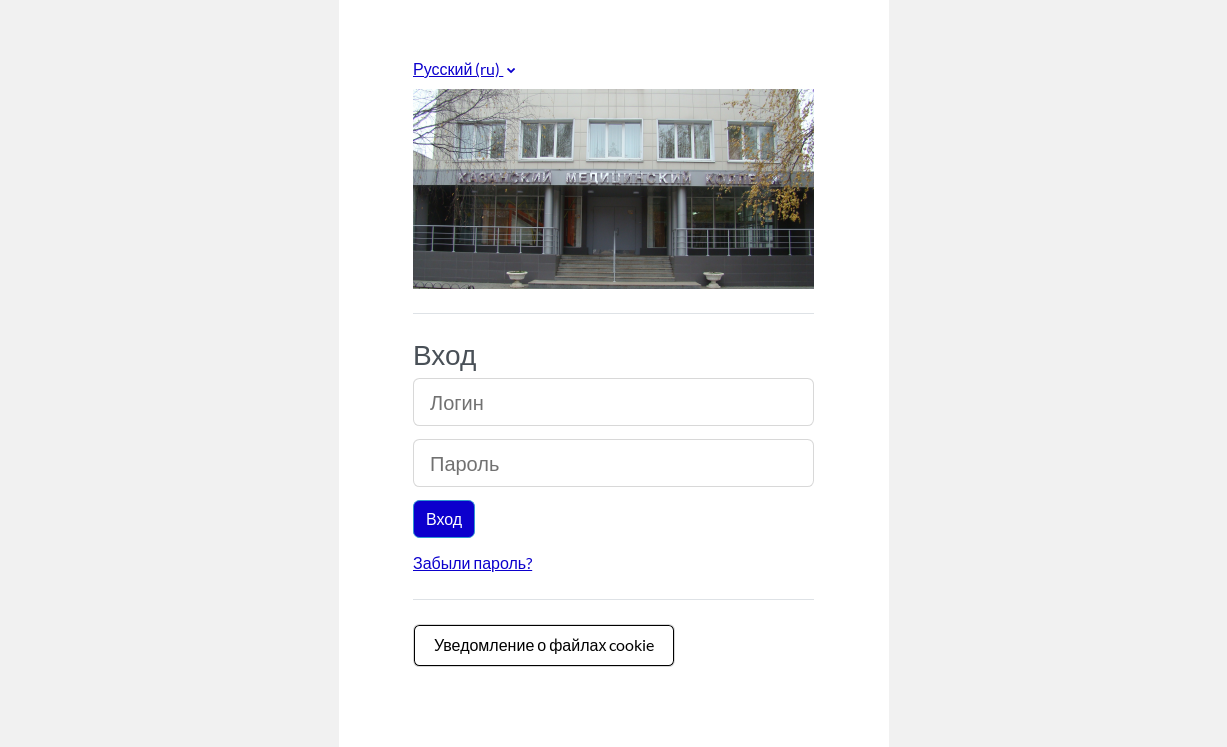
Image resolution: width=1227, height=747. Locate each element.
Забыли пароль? (472, 562)
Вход (444, 518)
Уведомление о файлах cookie (544, 644)
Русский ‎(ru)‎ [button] (458, 68)
